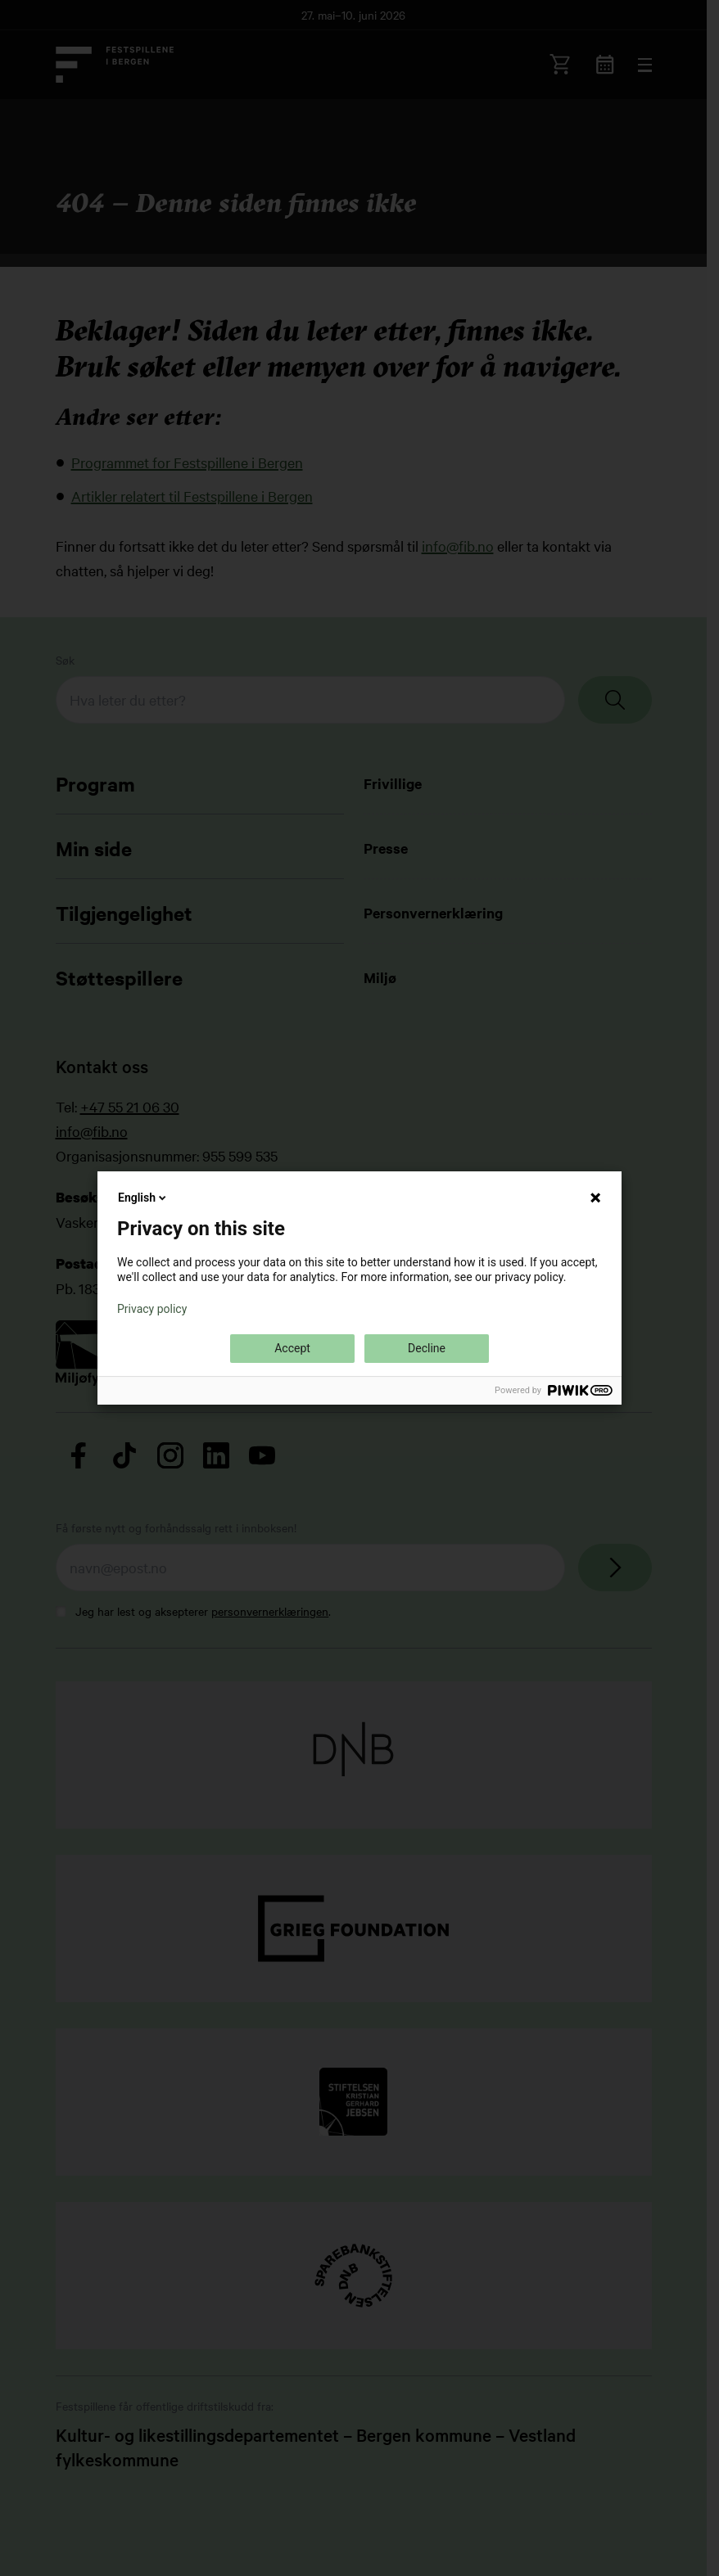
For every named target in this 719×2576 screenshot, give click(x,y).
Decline (426, 1348)
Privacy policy (152, 1308)
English (143, 1197)
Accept (292, 1348)
